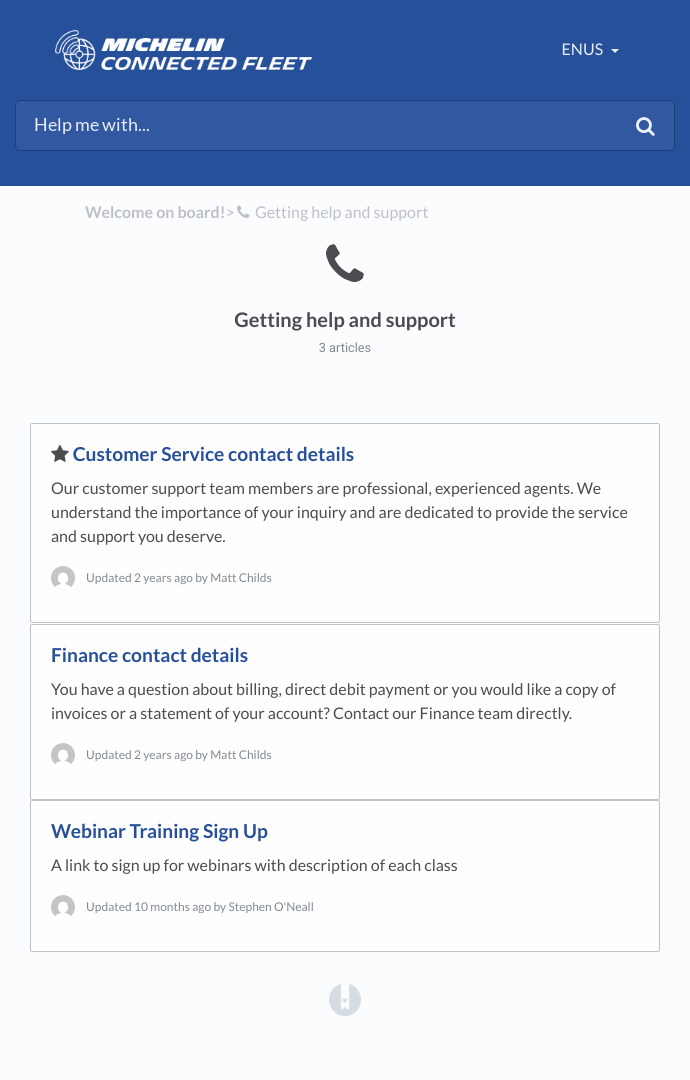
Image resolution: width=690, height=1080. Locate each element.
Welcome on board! (155, 212)
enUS (584, 49)
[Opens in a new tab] (345, 998)
